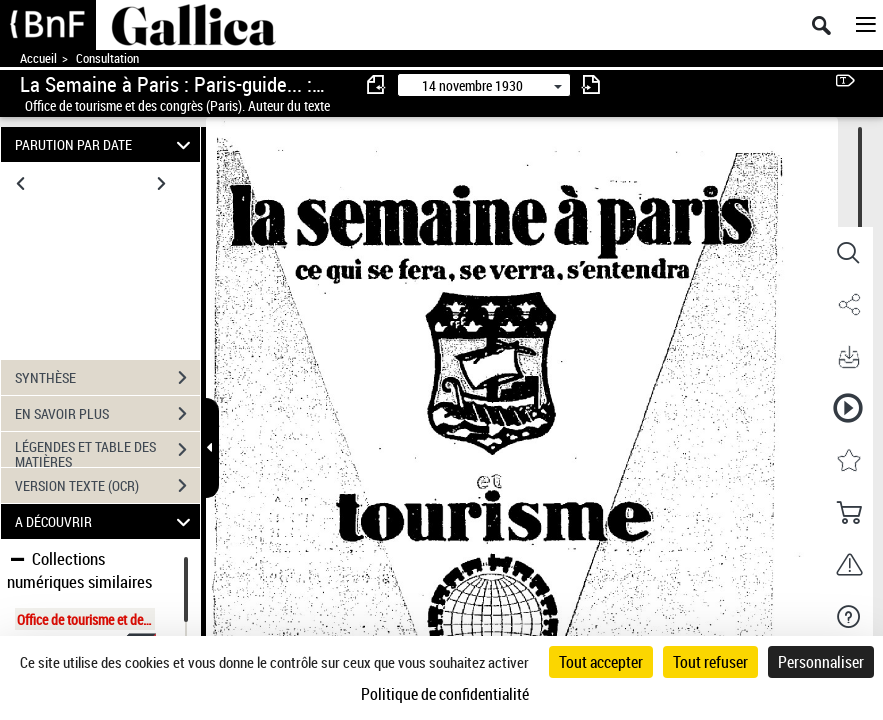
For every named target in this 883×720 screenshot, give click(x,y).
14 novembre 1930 (472, 85)
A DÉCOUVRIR (105, 521)
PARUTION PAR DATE (105, 144)
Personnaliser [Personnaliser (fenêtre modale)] (821, 662)
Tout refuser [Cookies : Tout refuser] (710, 662)
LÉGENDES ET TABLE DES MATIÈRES (107, 452)
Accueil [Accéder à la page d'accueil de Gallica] (38, 58)
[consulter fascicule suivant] (591, 84)
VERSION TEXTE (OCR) (107, 486)
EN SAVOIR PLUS (107, 414)
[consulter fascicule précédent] (377, 84)
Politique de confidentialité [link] (445, 694)
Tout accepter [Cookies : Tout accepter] (601, 662)
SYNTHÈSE (107, 378)
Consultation (107, 58)
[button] (848, 253)
